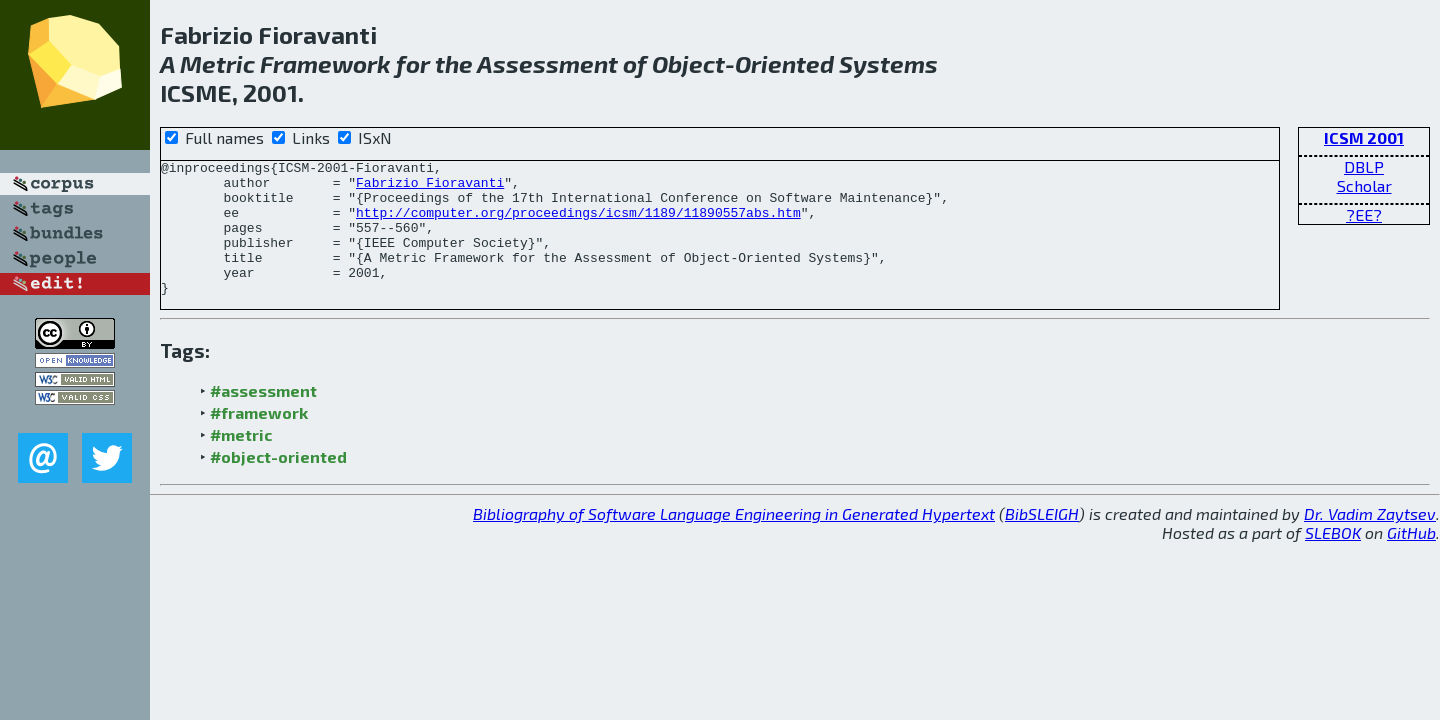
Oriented (784, 63)
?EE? (1364, 214)
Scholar (1364, 185)
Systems (888, 63)
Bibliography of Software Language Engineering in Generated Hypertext (734, 540)
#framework (259, 439)
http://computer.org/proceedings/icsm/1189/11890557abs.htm (578, 224)
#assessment (263, 417)
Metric (217, 63)
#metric (241, 461)
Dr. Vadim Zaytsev (1370, 540)
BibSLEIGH (1042, 540)
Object (688, 63)
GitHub (1411, 559)
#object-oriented (278, 483)
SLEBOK (1333, 559)
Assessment (547, 63)
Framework (325, 63)
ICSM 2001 (1364, 137)
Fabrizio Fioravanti (430, 188)
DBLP (1364, 166)
